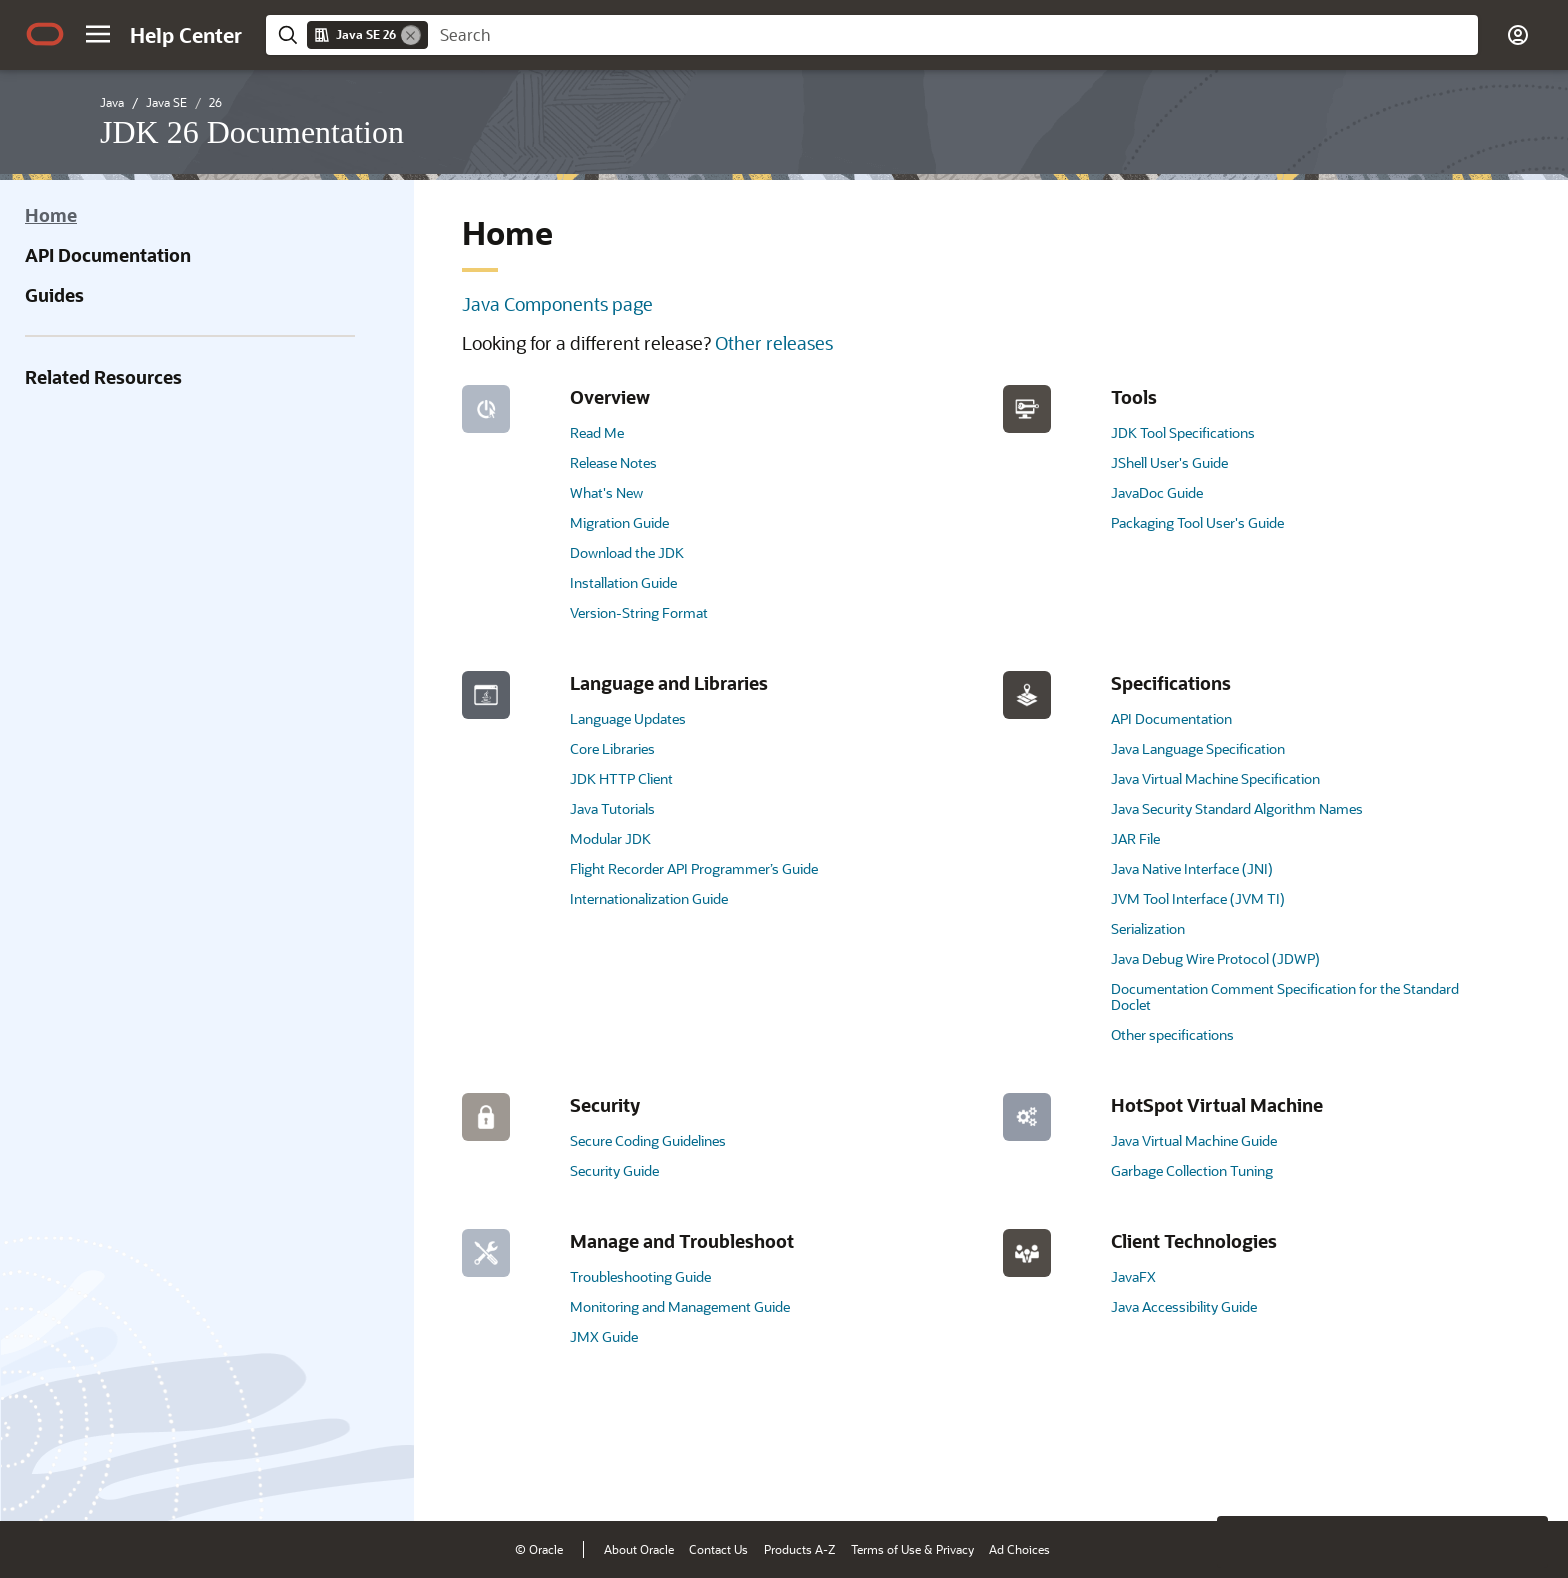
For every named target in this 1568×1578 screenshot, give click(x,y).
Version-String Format (639, 612)
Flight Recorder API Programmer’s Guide (694, 868)
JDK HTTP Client (621, 778)
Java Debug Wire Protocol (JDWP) (1215, 958)
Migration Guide (619, 522)
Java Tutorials (612, 808)
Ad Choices (1019, 1549)
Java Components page (557, 304)
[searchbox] (953, 35)
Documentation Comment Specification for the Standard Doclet (1285, 996)
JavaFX (1133, 1276)
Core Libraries (612, 748)
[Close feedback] (1243, 1475)
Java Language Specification (1198, 748)
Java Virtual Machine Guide (1194, 1140)
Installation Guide (623, 582)
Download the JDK (627, 552)
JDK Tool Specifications (1183, 432)
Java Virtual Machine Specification (1215, 778)
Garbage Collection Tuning (1192, 1170)
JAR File (1135, 838)
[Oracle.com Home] (45, 34)
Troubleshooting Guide (640, 1276)
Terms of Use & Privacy (912, 1549)
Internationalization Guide (649, 898)
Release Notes (613, 462)
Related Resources (103, 377)
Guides (54, 295)
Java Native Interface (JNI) (1192, 868)
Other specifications (1172, 1034)
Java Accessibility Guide (1184, 1306)
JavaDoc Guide (1157, 492)
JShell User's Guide (1169, 462)
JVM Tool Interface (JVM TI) (1198, 898)
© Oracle (539, 1549)
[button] (98, 34)
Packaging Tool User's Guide (1197, 522)
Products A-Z (799, 1549)
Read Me (597, 432)
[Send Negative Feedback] (1470, 1475)
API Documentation (108, 255)
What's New (606, 492)
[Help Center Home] (186, 35)
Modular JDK (610, 838)
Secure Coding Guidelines (648, 1140)
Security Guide (614, 1170)
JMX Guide (604, 1336)
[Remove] (411, 35)
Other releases (774, 343)
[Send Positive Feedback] (1522, 1475)
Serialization (1148, 928)
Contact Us (718, 1549)
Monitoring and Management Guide (680, 1306)
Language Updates (628, 718)
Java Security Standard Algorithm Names (1237, 808)
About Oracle (639, 1549)
